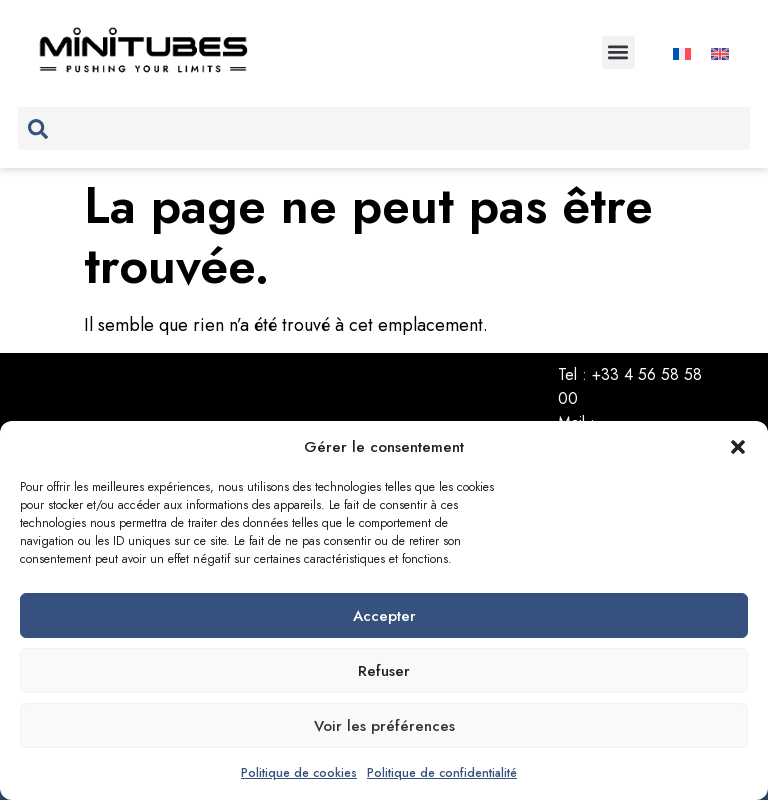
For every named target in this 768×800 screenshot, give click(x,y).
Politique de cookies (299, 773)
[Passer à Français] (682, 52)
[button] (738, 447)
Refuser (384, 671)
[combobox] (384, 128)
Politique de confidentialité (442, 773)
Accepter (384, 616)
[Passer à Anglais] (720, 52)
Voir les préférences (384, 726)
